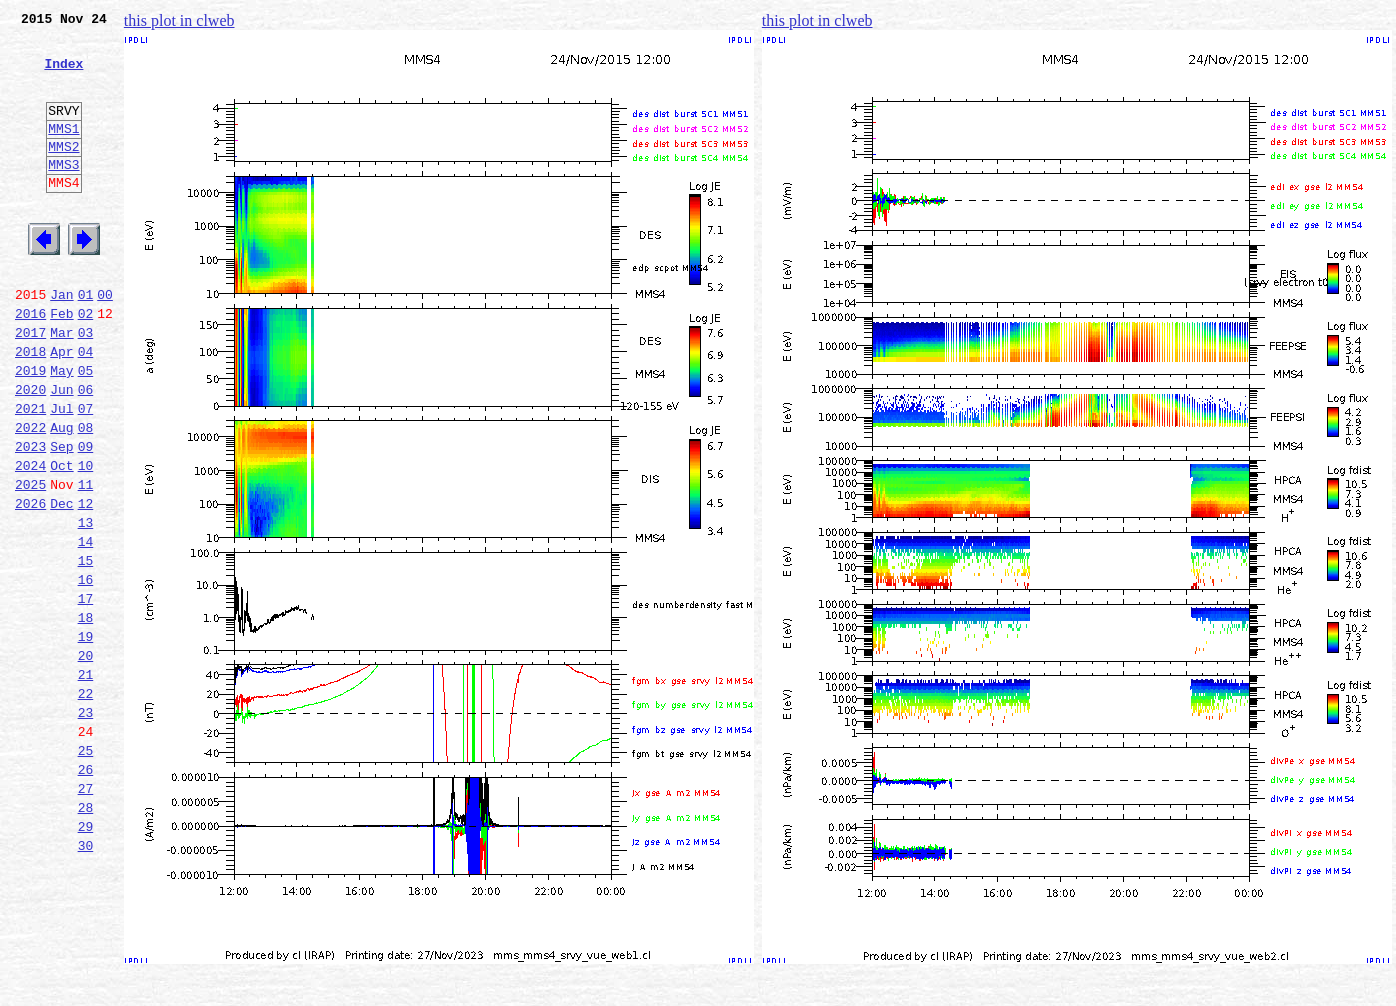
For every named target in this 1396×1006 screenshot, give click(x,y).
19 (86, 738)
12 (86, 584)
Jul (61, 474)
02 (86, 364)
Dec (61, 584)
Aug (61, 496)
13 (86, 606)
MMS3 (63, 194)
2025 (30, 562)
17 (86, 694)
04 (86, 408)
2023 (30, 518)
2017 (30, 386)
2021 (30, 474)
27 (86, 914)
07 (86, 474)
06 (86, 452)
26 (86, 892)
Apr (61, 408)
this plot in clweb (179, 20)
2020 (30, 452)
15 (86, 650)
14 (86, 628)
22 (86, 804)
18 (86, 716)
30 (86, 980)
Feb (61, 364)
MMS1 (63, 152)
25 (86, 870)
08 (86, 496)
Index (63, 75)
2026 (30, 584)
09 (86, 518)
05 (86, 430)
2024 (30, 540)
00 (105, 342)
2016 (30, 364)
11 (86, 562)
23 (86, 826)
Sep (61, 518)
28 (86, 936)
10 (86, 540)
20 (86, 760)
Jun (61, 452)
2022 (30, 496)
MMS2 (63, 173)
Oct (61, 540)
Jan (61, 342)
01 (86, 342)
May (61, 430)
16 (86, 672)
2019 (30, 430)
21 (86, 782)
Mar (61, 386)
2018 (30, 408)
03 (86, 386)
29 (86, 958)
